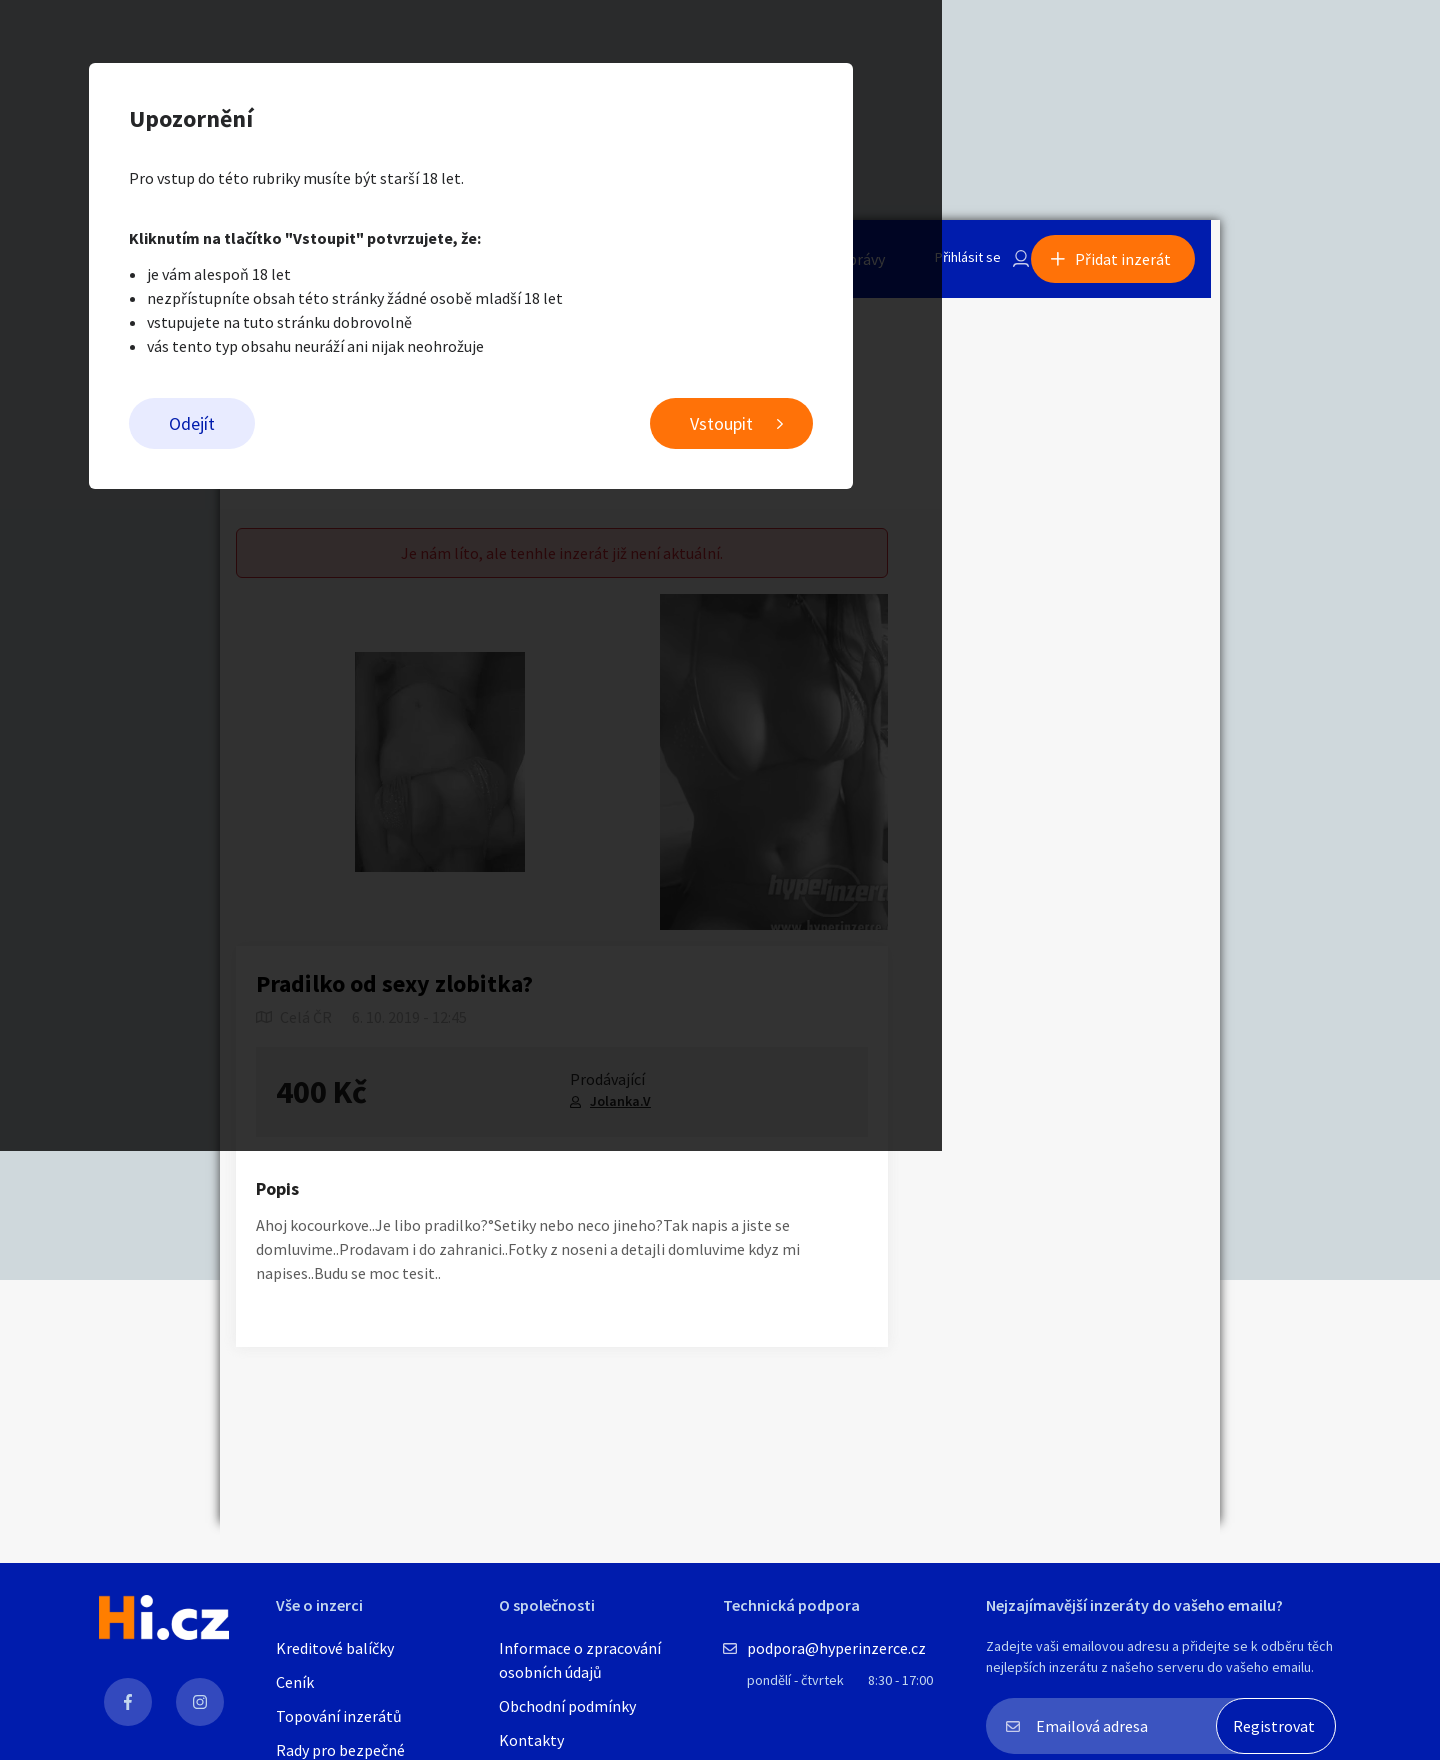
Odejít (441, 430)
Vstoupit (970, 430)
